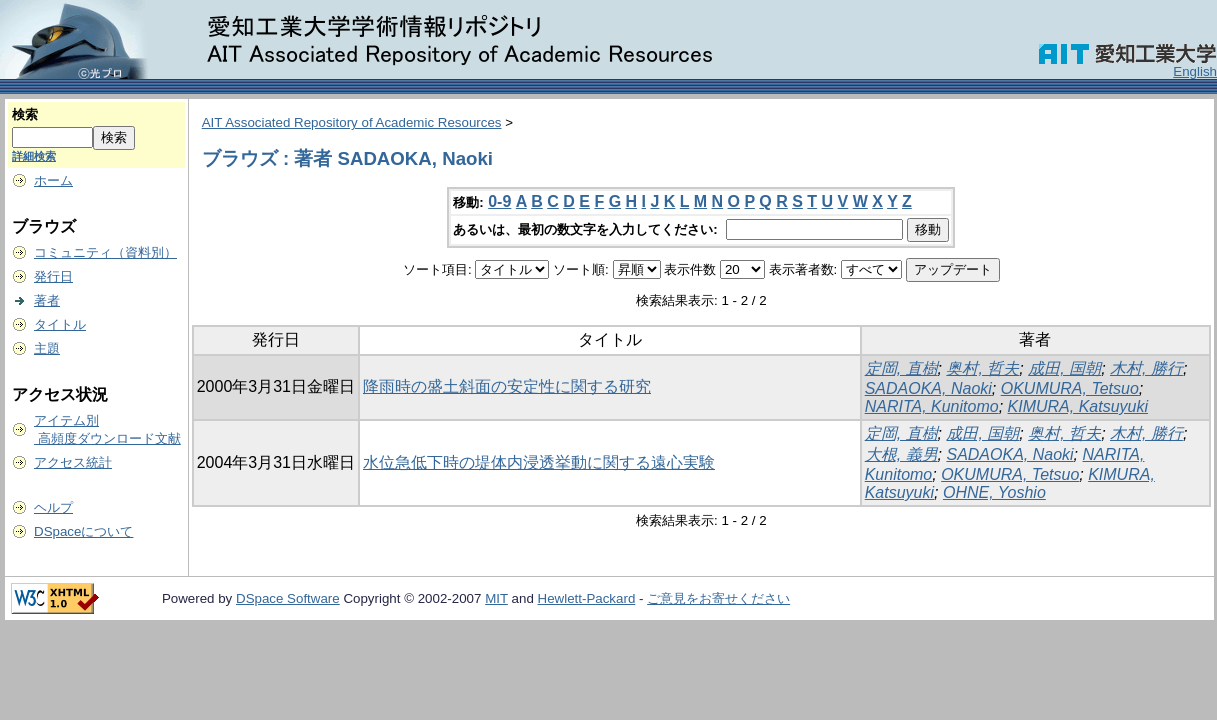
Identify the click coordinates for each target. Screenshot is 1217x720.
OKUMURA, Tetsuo (1070, 388)
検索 (25, 114)
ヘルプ (53, 507)
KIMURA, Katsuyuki (1078, 406)
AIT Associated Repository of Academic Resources (352, 122)
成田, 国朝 (1064, 368)
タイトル (60, 324)
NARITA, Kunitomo (932, 406)
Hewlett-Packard (587, 598)
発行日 (53, 276)
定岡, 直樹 (901, 368)
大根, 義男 (901, 454)
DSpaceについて (83, 531)
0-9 (499, 201)
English (1195, 71)
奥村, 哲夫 (982, 368)
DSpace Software (288, 598)
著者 (47, 300)
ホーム (53, 180)
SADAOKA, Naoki (928, 388)
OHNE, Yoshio (994, 492)
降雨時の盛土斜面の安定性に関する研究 (507, 386)
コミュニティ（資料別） (105, 252)
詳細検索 (34, 156)
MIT (496, 598)
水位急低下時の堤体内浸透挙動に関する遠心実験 (539, 462)
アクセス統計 (73, 462)
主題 (47, 348)
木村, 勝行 (1146, 368)
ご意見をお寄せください (718, 598)
